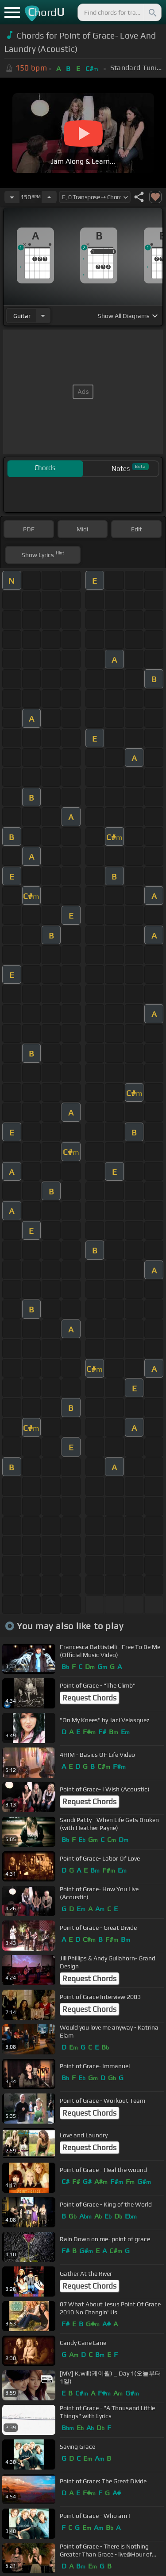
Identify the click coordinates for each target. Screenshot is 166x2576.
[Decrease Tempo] (11, 197)
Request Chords (89, 1697)
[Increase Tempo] (49, 197)
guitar (22, 315)
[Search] (152, 12)
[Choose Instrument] (43, 315)
